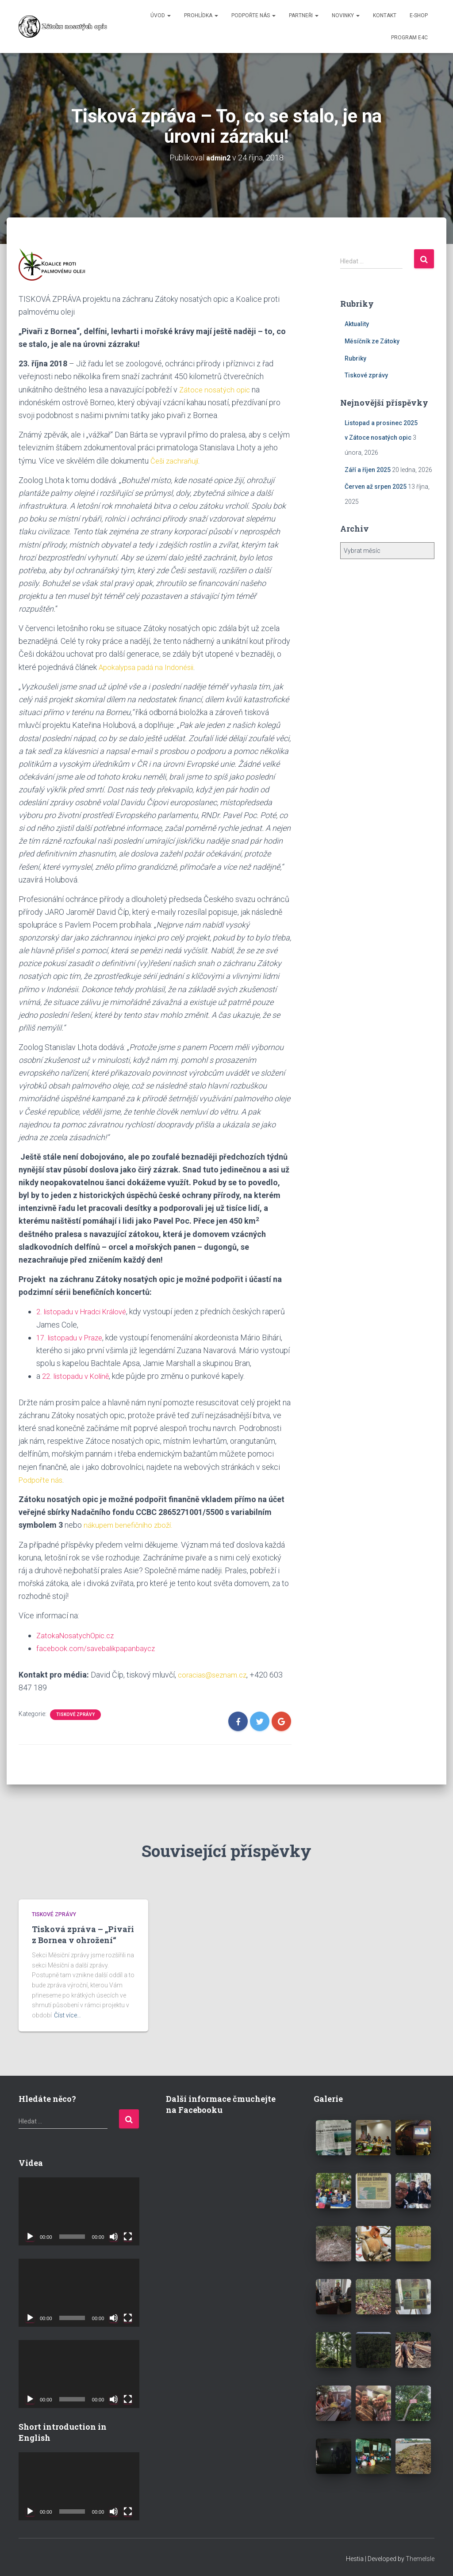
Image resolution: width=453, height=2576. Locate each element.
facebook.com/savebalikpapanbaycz (99, 1646)
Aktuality (357, 323)
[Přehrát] (30, 2234)
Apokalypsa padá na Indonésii (149, 666)
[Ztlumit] (113, 2234)
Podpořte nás (42, 1478)
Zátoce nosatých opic (216, 389)
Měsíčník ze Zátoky (372, 341)
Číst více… (67, 2013)
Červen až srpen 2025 (376, 486)
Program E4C (409, 37)
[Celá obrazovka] (127, 2234)
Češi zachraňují (176, 460)
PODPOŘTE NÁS (253, 15)
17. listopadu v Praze (71, 1336)
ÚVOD (160, 15)
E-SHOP (419, 15)
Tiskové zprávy (75, 1712)
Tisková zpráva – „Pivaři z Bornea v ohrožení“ (83, 1932)
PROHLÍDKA (201, 15)
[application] (79, 2209)
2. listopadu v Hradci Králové (85, 1310)
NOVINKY (346, 15)
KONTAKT (384, 15)
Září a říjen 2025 (368, 469)
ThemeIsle (420, 2556)
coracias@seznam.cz (214, 1672)
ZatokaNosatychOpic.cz (77, 1633)
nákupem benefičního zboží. (130, 1523)
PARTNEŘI (304, 15)
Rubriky (355, 357)
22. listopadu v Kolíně (78, 1375)
